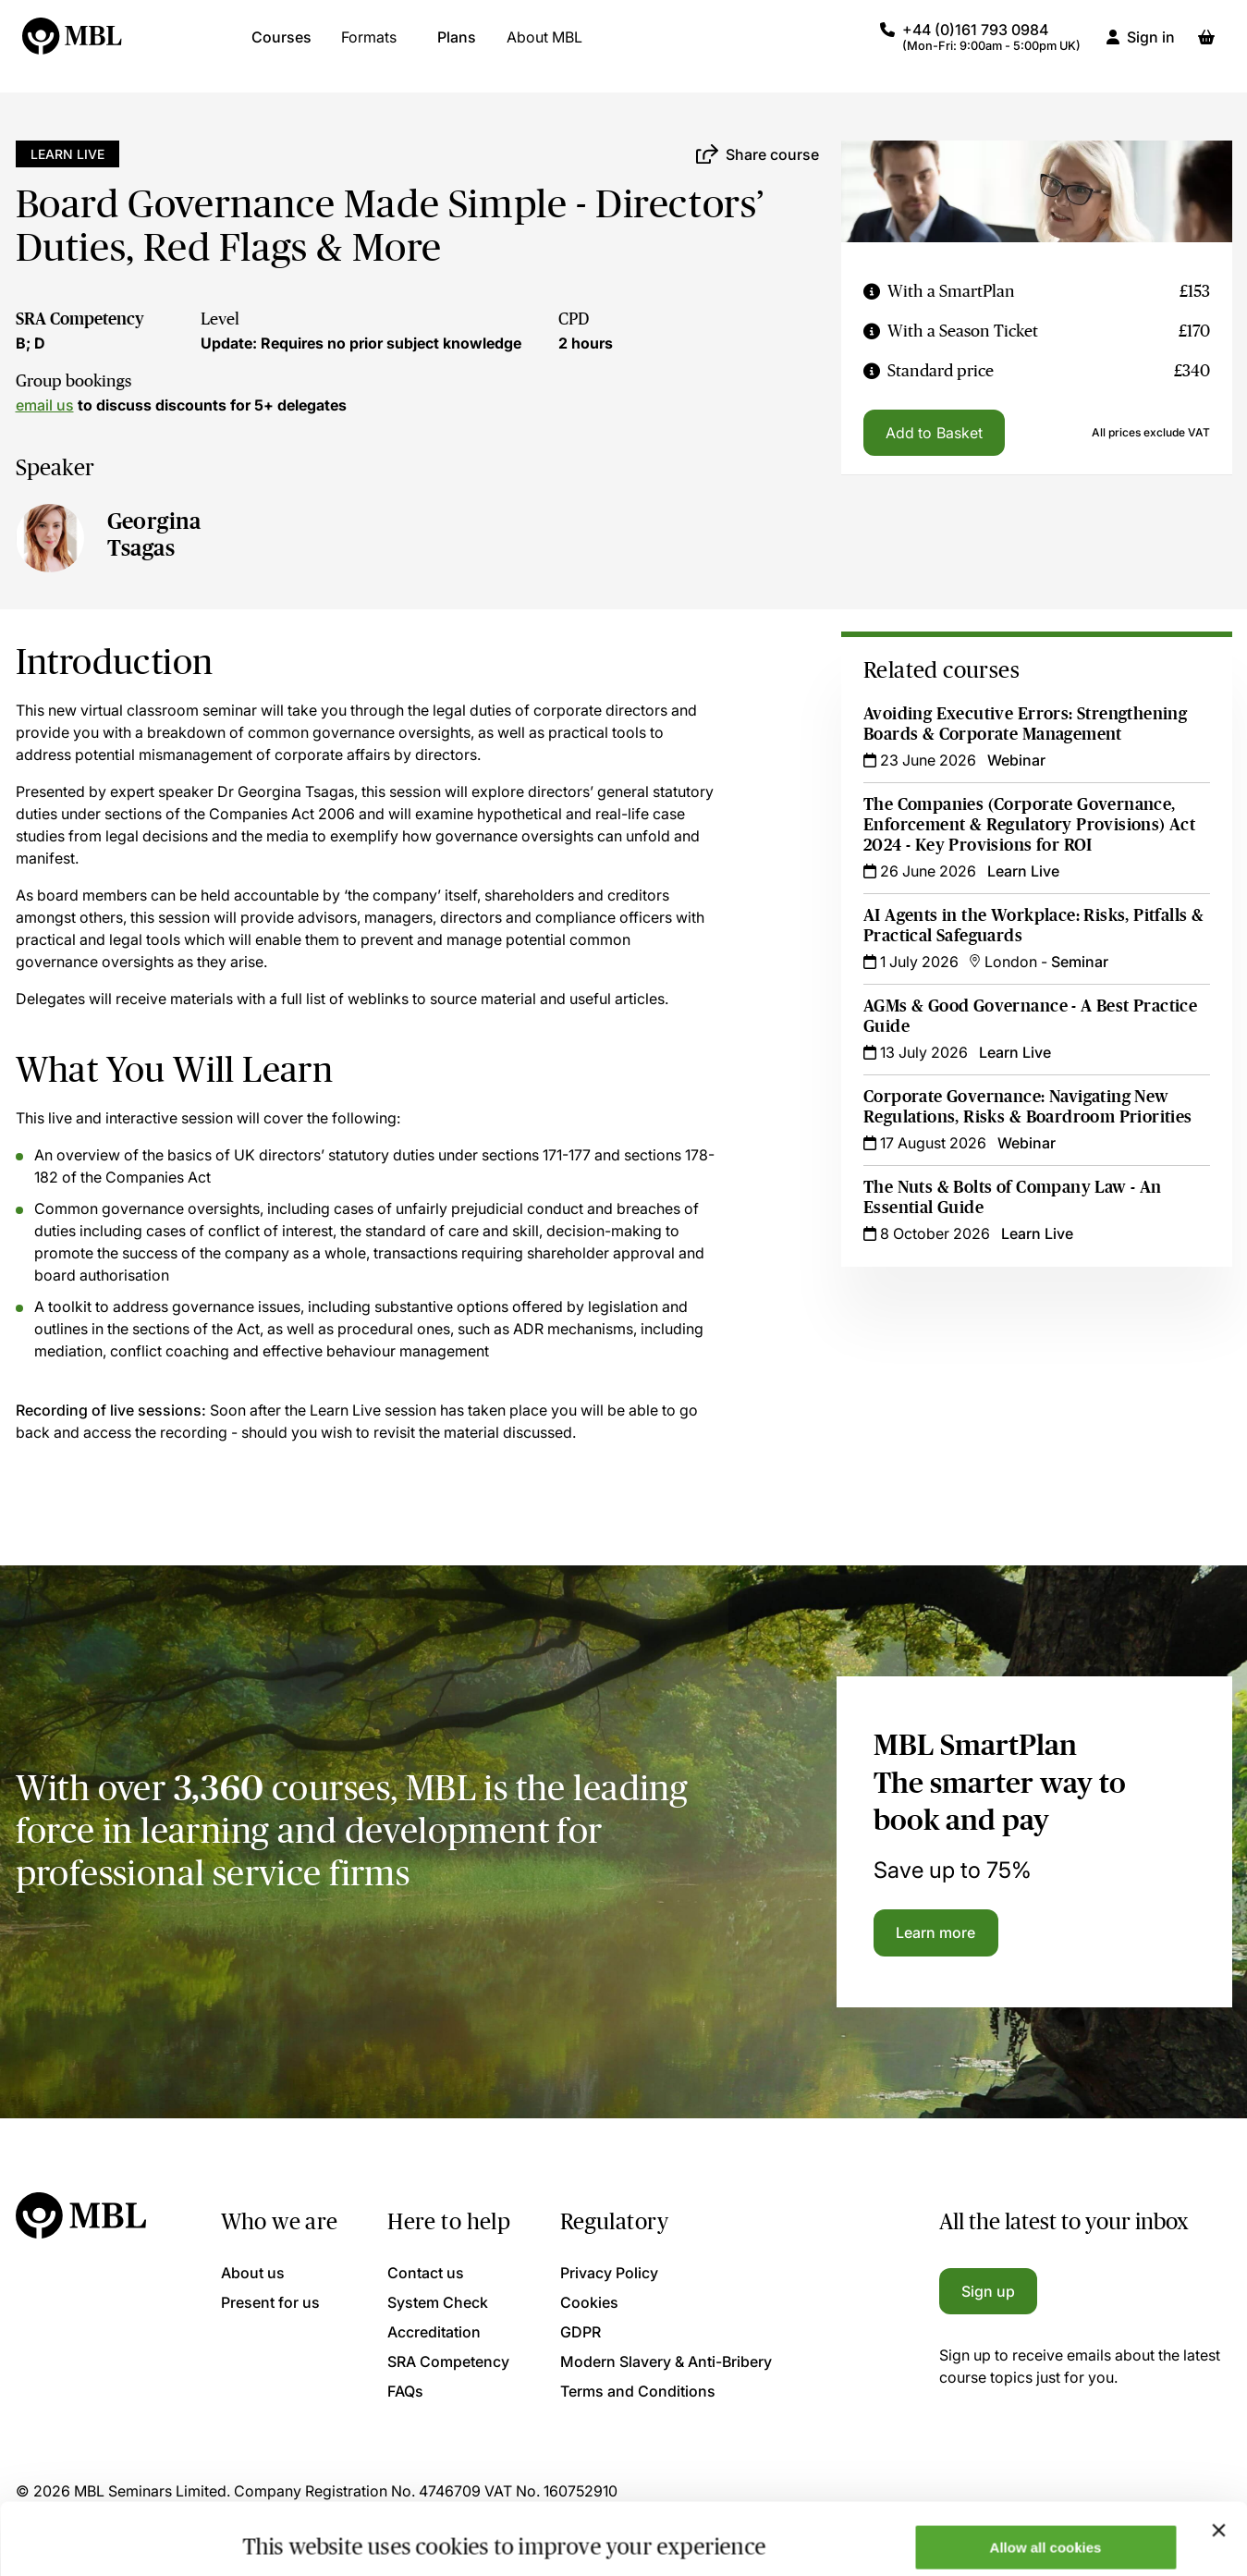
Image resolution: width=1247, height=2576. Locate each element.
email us (45, 405)
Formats (369, 46)
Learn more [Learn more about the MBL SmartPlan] (936, 1932)
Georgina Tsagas (154, 534)
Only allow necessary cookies (1045, 2530)
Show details (285, 2532)
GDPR (580, 2332)
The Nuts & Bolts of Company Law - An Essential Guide (1012, 1197)
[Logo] (73, 46)
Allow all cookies (1046, 2476)
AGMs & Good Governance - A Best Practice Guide (1030, 1016)
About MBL (544, 46)
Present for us (270, 2302)
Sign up (988, 2291)
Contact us (425, 2272)
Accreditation (434, 2332)
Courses (281, 46)
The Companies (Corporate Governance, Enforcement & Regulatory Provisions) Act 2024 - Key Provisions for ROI (1029, 824)
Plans (456, 46)
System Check (437, 2302)
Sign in (1151, 46)
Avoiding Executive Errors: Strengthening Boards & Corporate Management (1025, 724)
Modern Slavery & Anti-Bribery (666, 2361)
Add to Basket (934, 432)
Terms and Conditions (637, 2391)
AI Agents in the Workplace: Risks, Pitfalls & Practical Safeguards (1033, 925)
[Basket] (1206, 46)
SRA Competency (80, 319)
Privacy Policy (609, 2272)
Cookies (589, 2302)
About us (253, 2272)
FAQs (405, 2391)
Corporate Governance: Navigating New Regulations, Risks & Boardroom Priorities (1027, 1106)
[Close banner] (1218, 2458)
